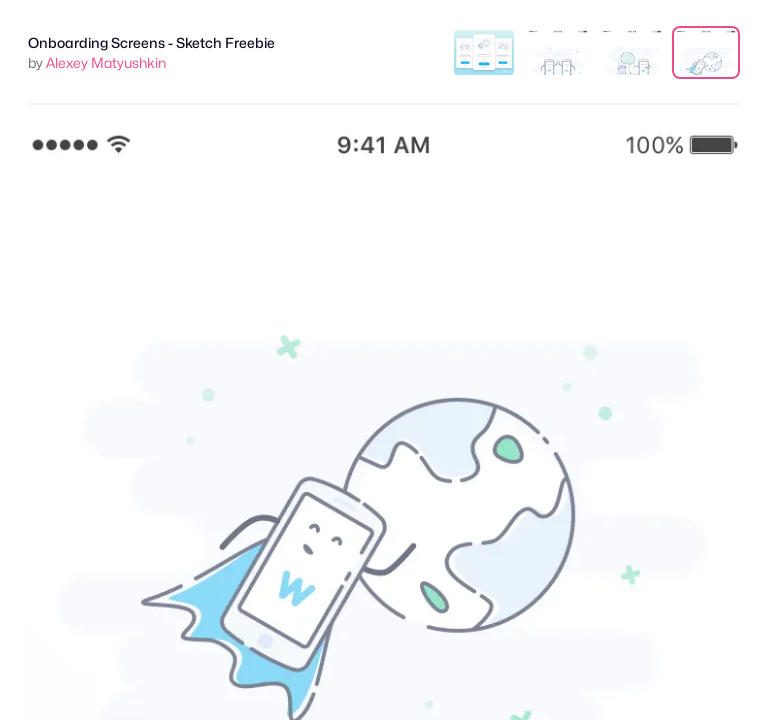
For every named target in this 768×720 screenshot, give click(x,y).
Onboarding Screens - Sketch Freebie (151, 42)
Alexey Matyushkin (106, 62)
